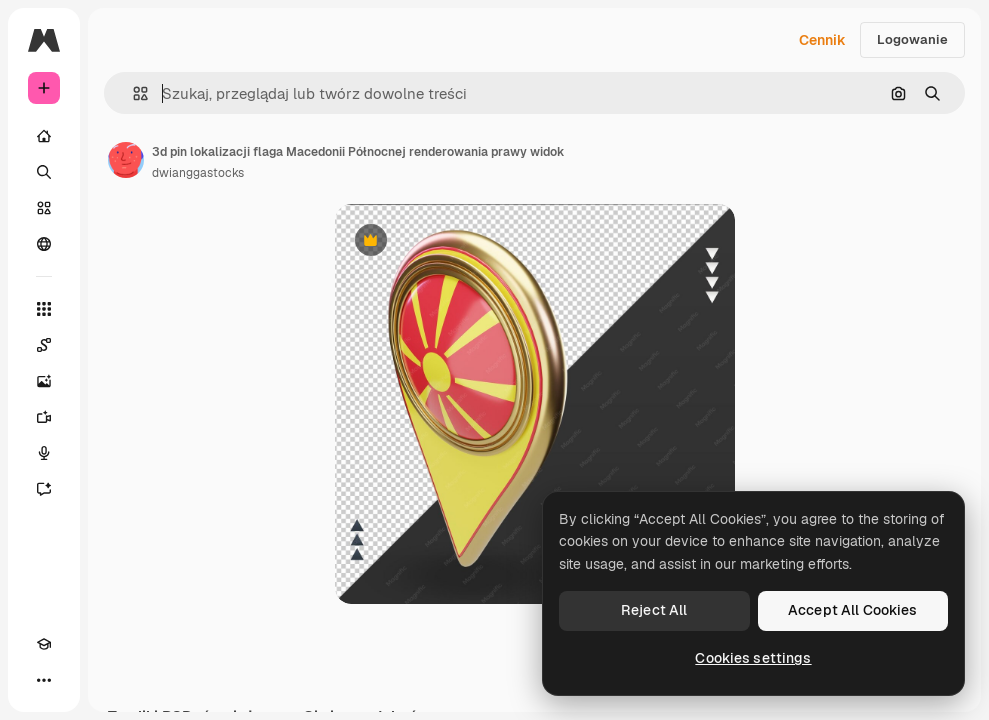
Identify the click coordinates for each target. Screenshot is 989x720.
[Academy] (44, 644)
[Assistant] (44, 489)
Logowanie (912, 39)
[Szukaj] (44, 172)
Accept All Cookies (853, 610)
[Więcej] (44, 680)
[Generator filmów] (44, 417)
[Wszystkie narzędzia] (44, 309)
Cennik (822, 40)
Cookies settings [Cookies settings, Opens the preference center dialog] (753, 658)
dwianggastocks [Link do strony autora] (198, 173)
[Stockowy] (44, 208)
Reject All (654, 610)
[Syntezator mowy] (44, 453)
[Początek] (44, 136)
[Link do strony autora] (126, 160)
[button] (132, 93)
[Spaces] (44, 345)
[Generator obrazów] (44, 381)
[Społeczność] (44, 244)
